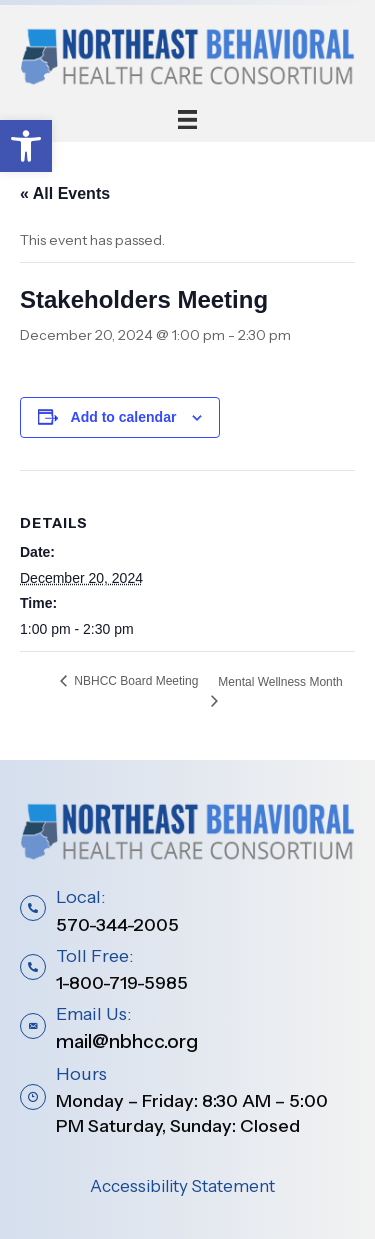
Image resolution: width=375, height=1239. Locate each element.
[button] (26, 146)
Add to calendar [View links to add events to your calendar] (124, 417)
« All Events (65, 193)
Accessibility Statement (182, 1186)
